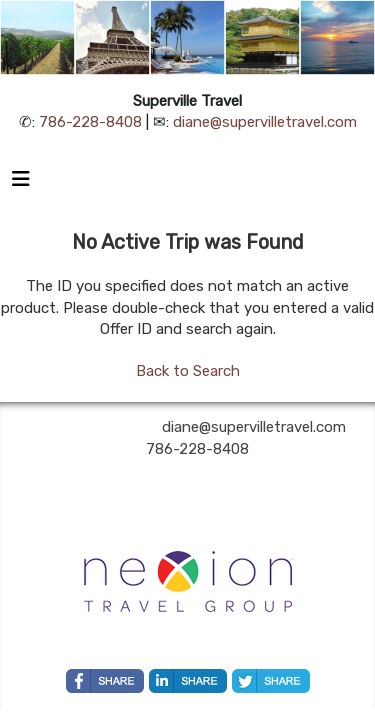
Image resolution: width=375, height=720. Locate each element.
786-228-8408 (90, 122)
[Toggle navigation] (21, 184)
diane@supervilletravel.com (265, 122)
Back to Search (188, 371)
